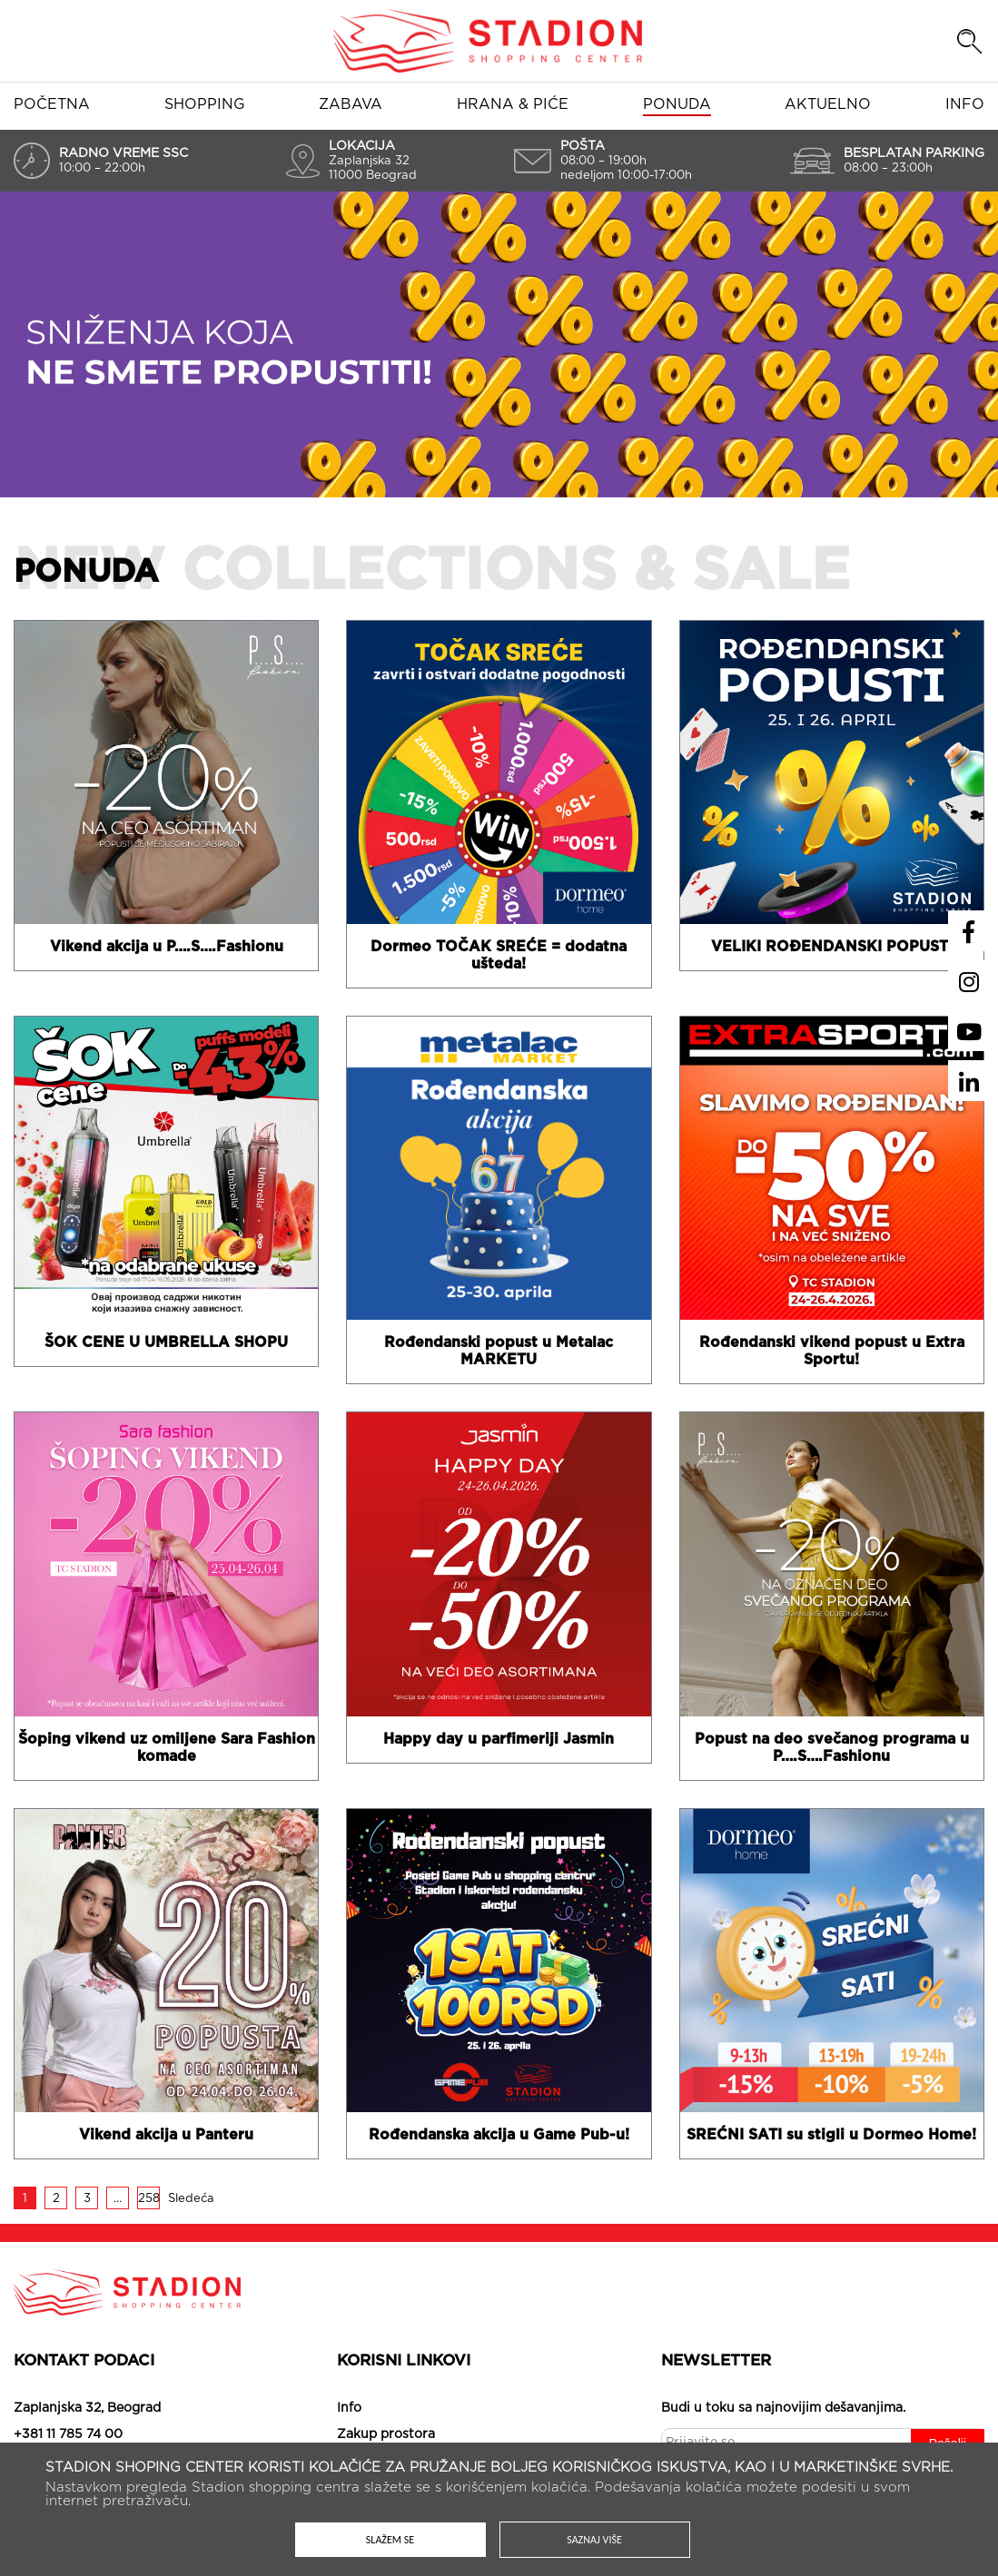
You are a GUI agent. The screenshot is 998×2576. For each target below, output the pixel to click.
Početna (52, 104)
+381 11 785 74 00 (68, 2434)
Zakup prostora (386, 2434)
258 (149, 2199)
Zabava (350, 104)
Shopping (204, 104)
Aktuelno (828, 104)
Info (964, 104)
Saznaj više (594, 2539)
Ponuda (677, 104)
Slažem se (390, 2539)
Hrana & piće (512, 104)
